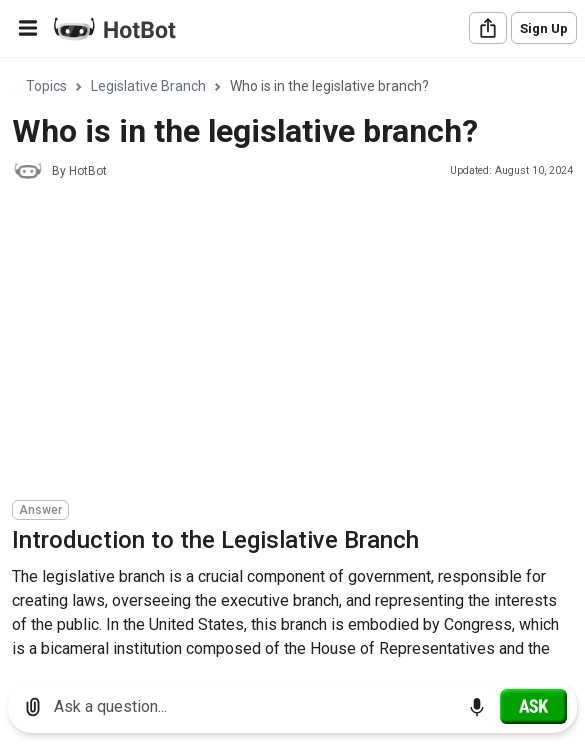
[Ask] (533, 706)
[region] (292, 362)
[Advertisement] (298, 343)
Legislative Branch (148, 86)
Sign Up (544, 28)
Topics (46, 86)
